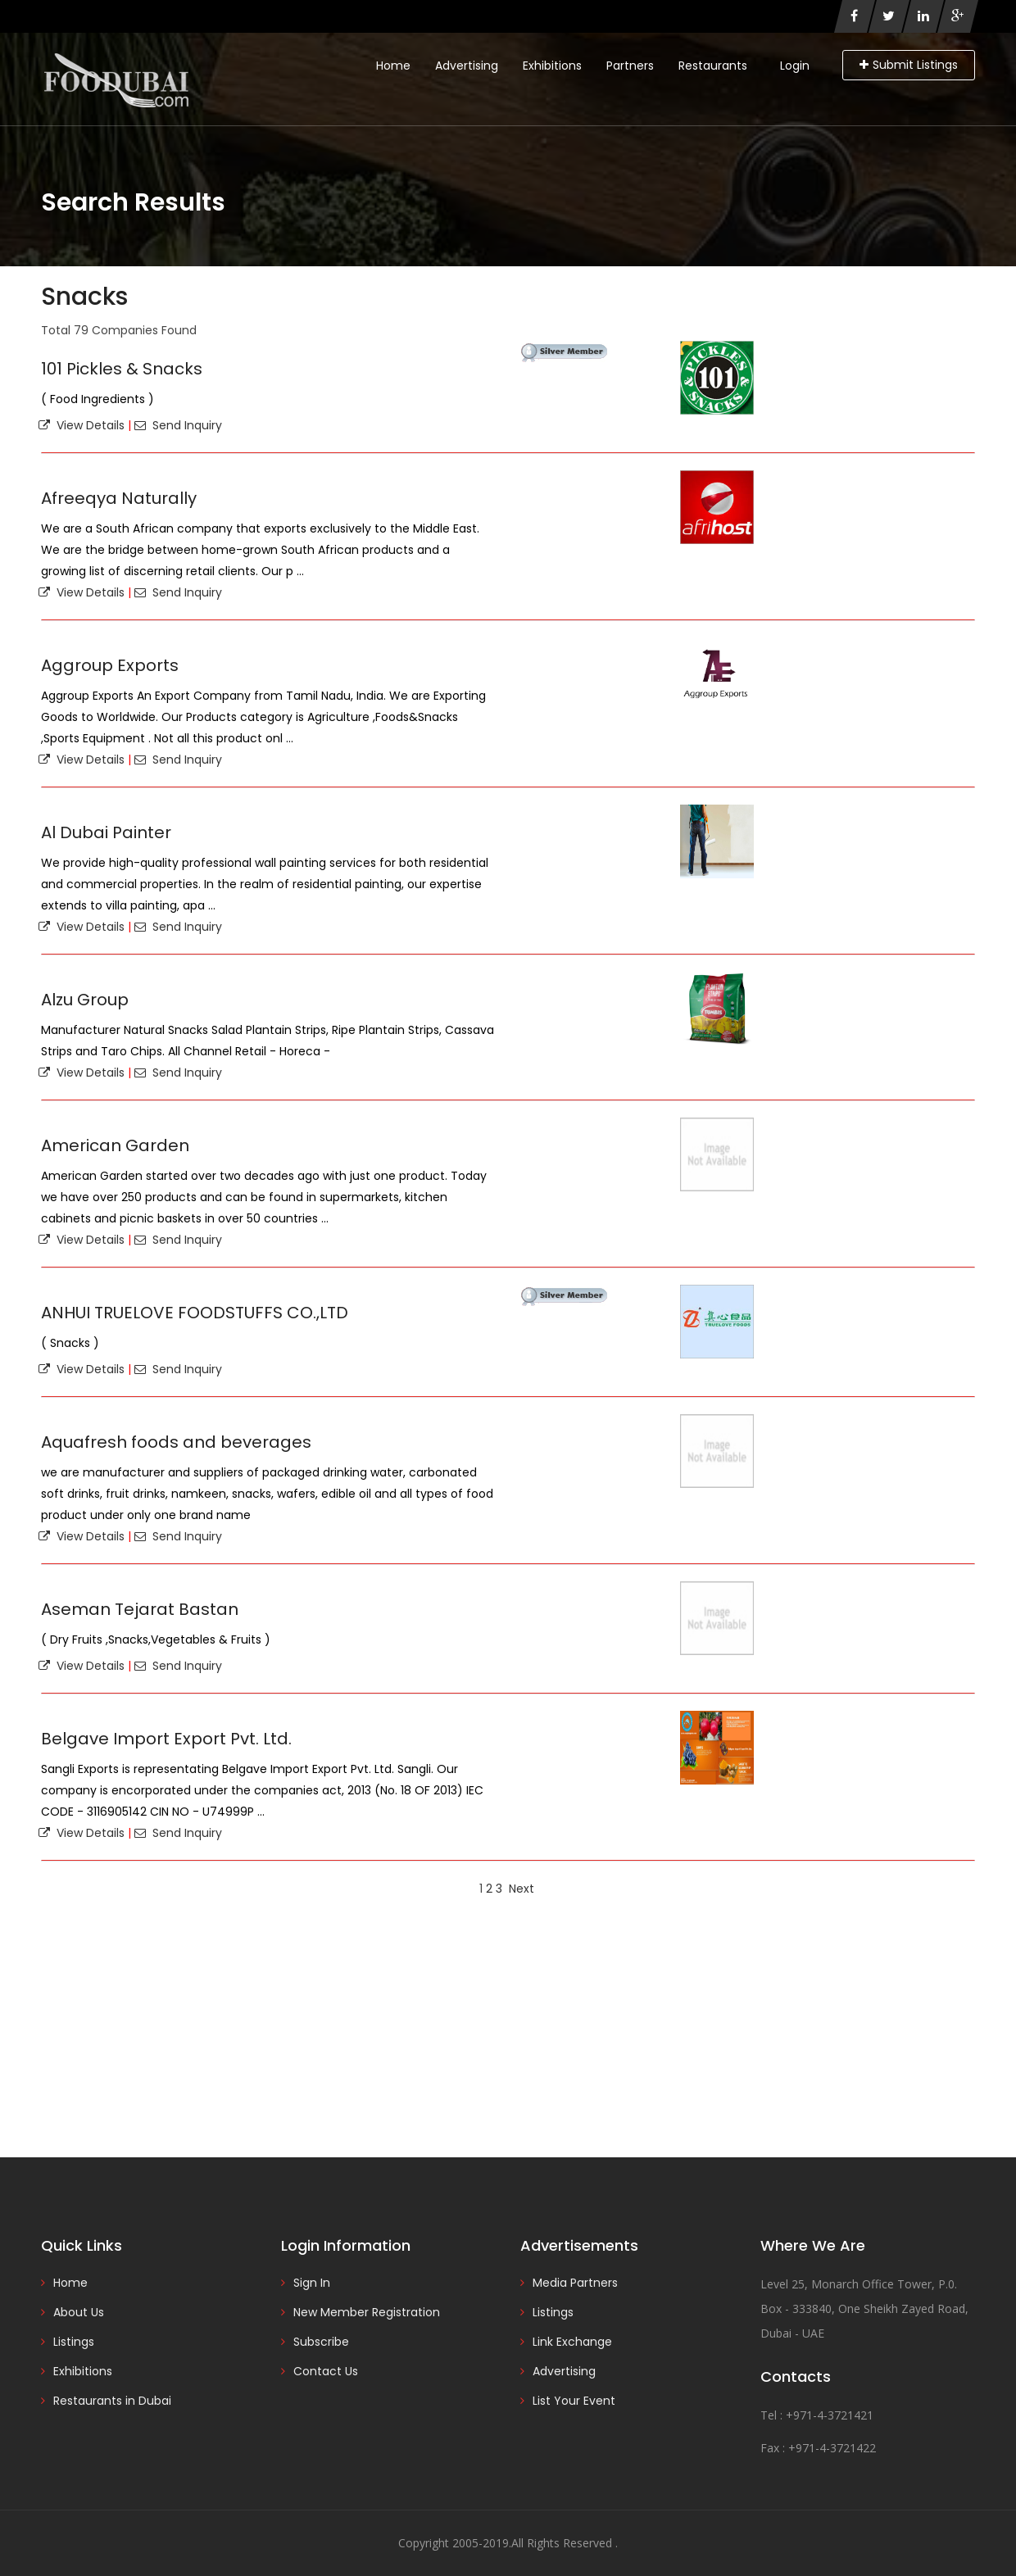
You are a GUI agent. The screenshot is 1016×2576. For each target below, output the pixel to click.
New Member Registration (366, 2312)
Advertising (466, 65)
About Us (78, 2312)
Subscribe (321, 2341)
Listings (73, 2341)
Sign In (311, 2282)
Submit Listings (909, 65)
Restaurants (712, 65)
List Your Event (574, 2400)
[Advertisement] (508, 2026)
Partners (630, 65)
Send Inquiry (178, 425)
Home (393, 65)
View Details (82, 425)
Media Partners (575, 2282)
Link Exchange (572, 2341)
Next (521, 1888)
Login (795, 65)
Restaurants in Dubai (112, 2400)
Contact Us (325, 2371)
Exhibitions (552, 65)
